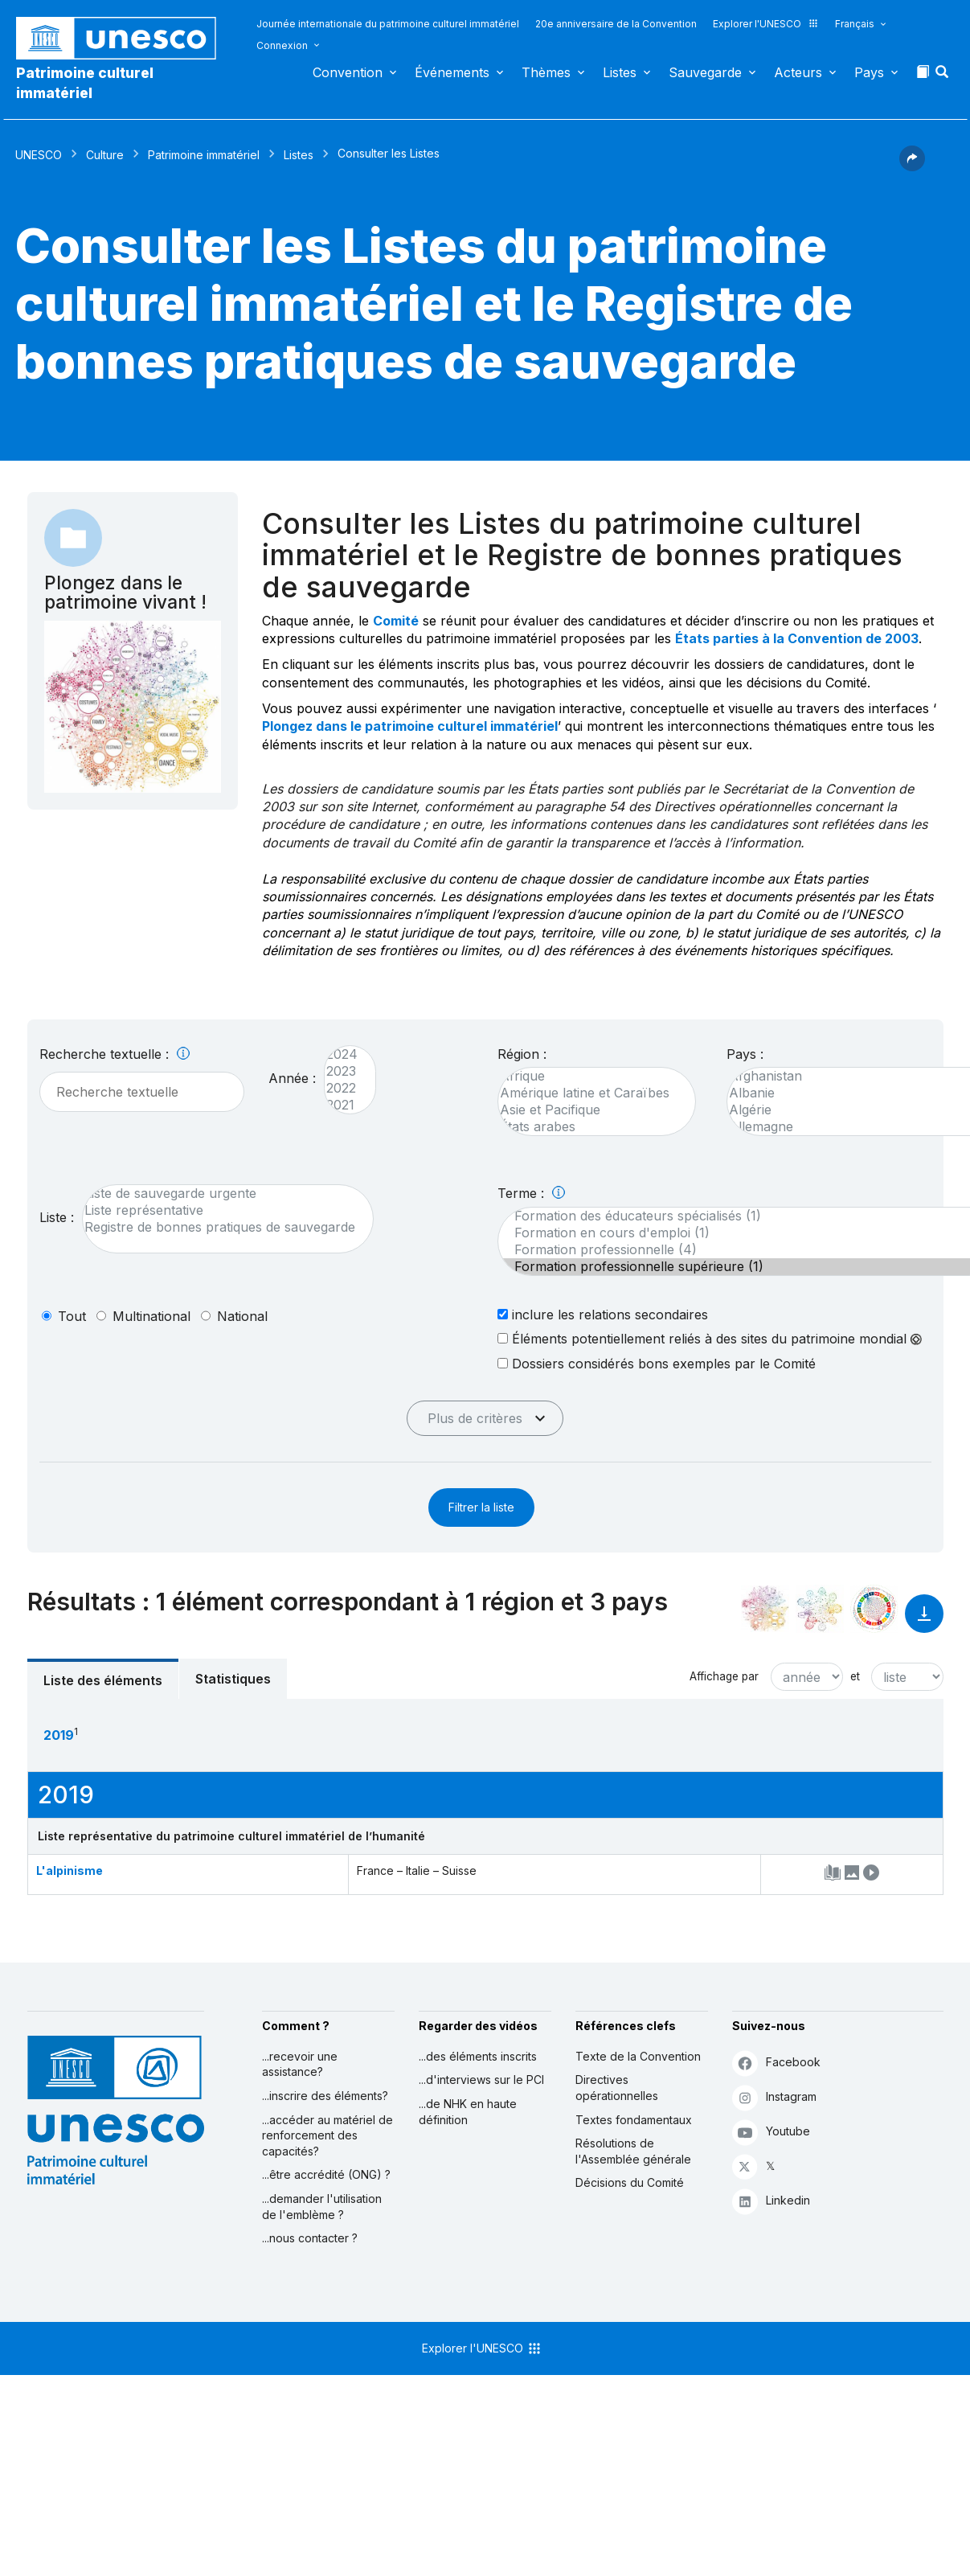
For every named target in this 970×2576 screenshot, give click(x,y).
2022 (342, 1088)
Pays (869, 72)
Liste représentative (220, 1210)
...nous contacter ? (310, 2238)
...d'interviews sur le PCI (481, 2079)
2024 (342, 1054)
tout (72, 1316)
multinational (151, 1316)
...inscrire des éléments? (325, 2095)
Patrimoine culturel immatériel (84, 82)
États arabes (588, 1126)
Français (854, 24)
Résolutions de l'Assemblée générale (633, 2151)
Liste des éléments (102, 1680)
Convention (348, 72)
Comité (396, 621)
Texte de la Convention (638, 2056)
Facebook (776, 2062)
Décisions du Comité (629, 2182)
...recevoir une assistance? (300, 2064)
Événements (452, 72)
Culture (105, 155)
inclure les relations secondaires (602, 1314)
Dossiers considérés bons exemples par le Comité (656, 1363)
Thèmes (546, 72)
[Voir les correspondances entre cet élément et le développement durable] (874, 1609)
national (242, 1316)
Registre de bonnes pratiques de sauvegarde (220, 1227)
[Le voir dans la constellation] (765, 1609)
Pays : (744, 1054)
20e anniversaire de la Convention (616, 24)
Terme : (531, 1193)
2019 (58, 1735)
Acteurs (798, 72)
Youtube (771, 2131)
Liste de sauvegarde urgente (220, 1193)
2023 (342, 1071)
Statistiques (233, 1679)
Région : (521, 1054)
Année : (292, 1078)
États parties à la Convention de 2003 (797, 638)
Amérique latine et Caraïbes (588, 1093)
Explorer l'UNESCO (766, 24)
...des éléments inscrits (478, 2056)
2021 (342, 1105)
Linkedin (771, 2200)
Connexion (282, 45)
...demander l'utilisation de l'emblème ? (322, 2206)
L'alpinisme (69, 1870)
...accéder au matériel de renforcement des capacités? (327, 2135)
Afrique (588, 1076)
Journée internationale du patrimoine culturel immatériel (387, 24)
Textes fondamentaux (633, 2120)
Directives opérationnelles (616, 2087)
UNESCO (38, 155)
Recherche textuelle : (114, 1054)
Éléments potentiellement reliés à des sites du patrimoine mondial (709, 1339)
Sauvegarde (705, 72)
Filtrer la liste (481, 1507)
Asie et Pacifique (588, 1109)
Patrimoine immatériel (204, 155)
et (855, 1676)
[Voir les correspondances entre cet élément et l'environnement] (820, 1609)
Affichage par (724, 1676)
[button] (943, 76)
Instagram (774, 2097)
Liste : (56, 1217)
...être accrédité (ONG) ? (326, 2174)
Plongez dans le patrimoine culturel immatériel (410, 726)
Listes (619, 72)
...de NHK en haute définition (468, 2112)
